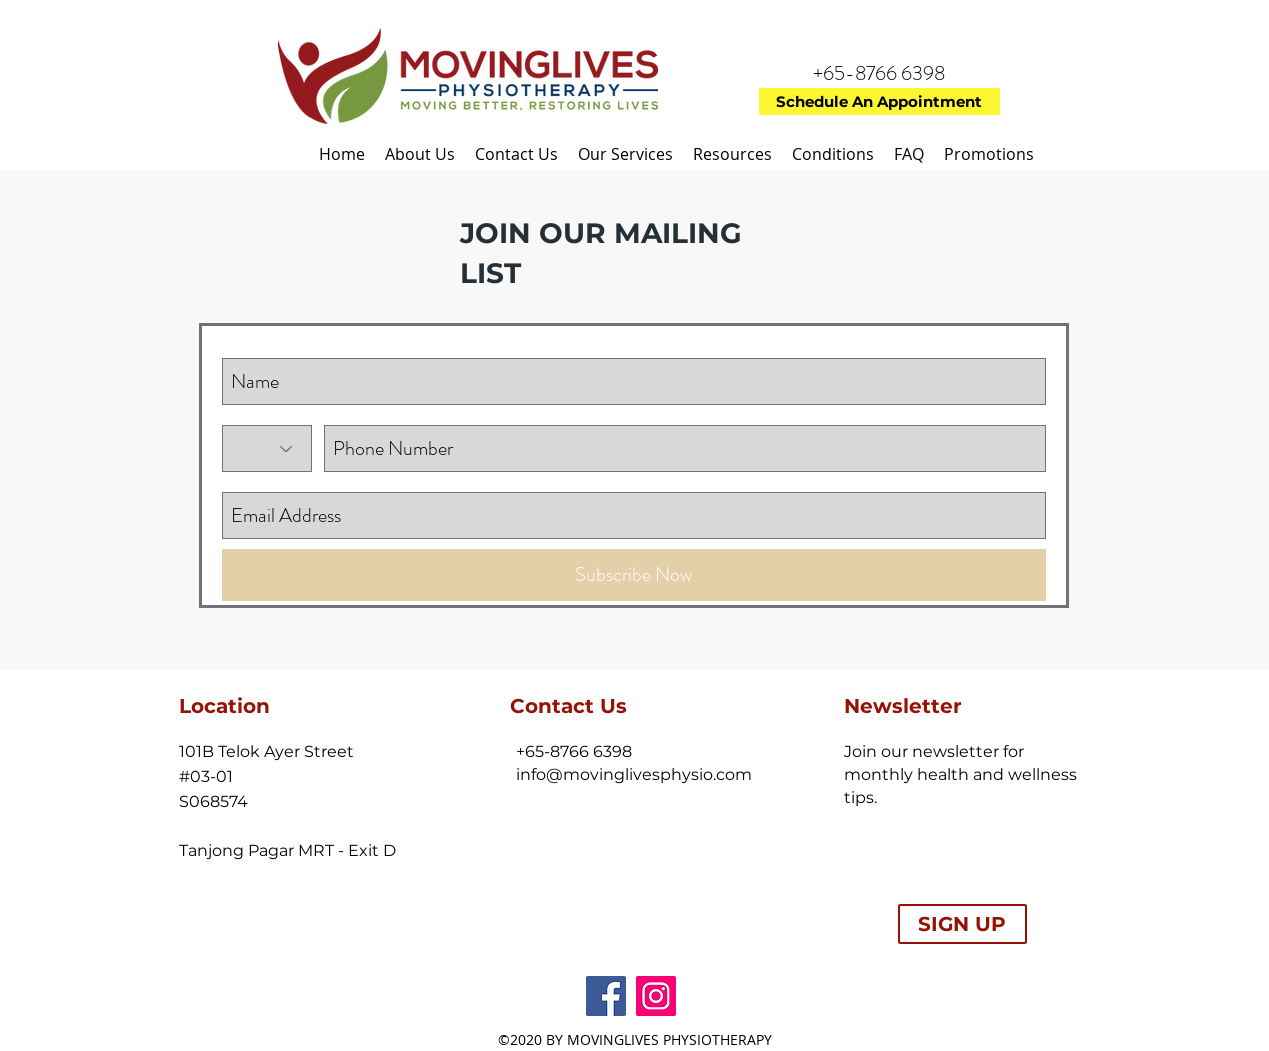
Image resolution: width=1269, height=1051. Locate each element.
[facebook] (606, 996)
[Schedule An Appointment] (879, 101)
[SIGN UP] (962, 924)
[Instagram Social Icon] (656, 996)
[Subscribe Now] (634, 575)
